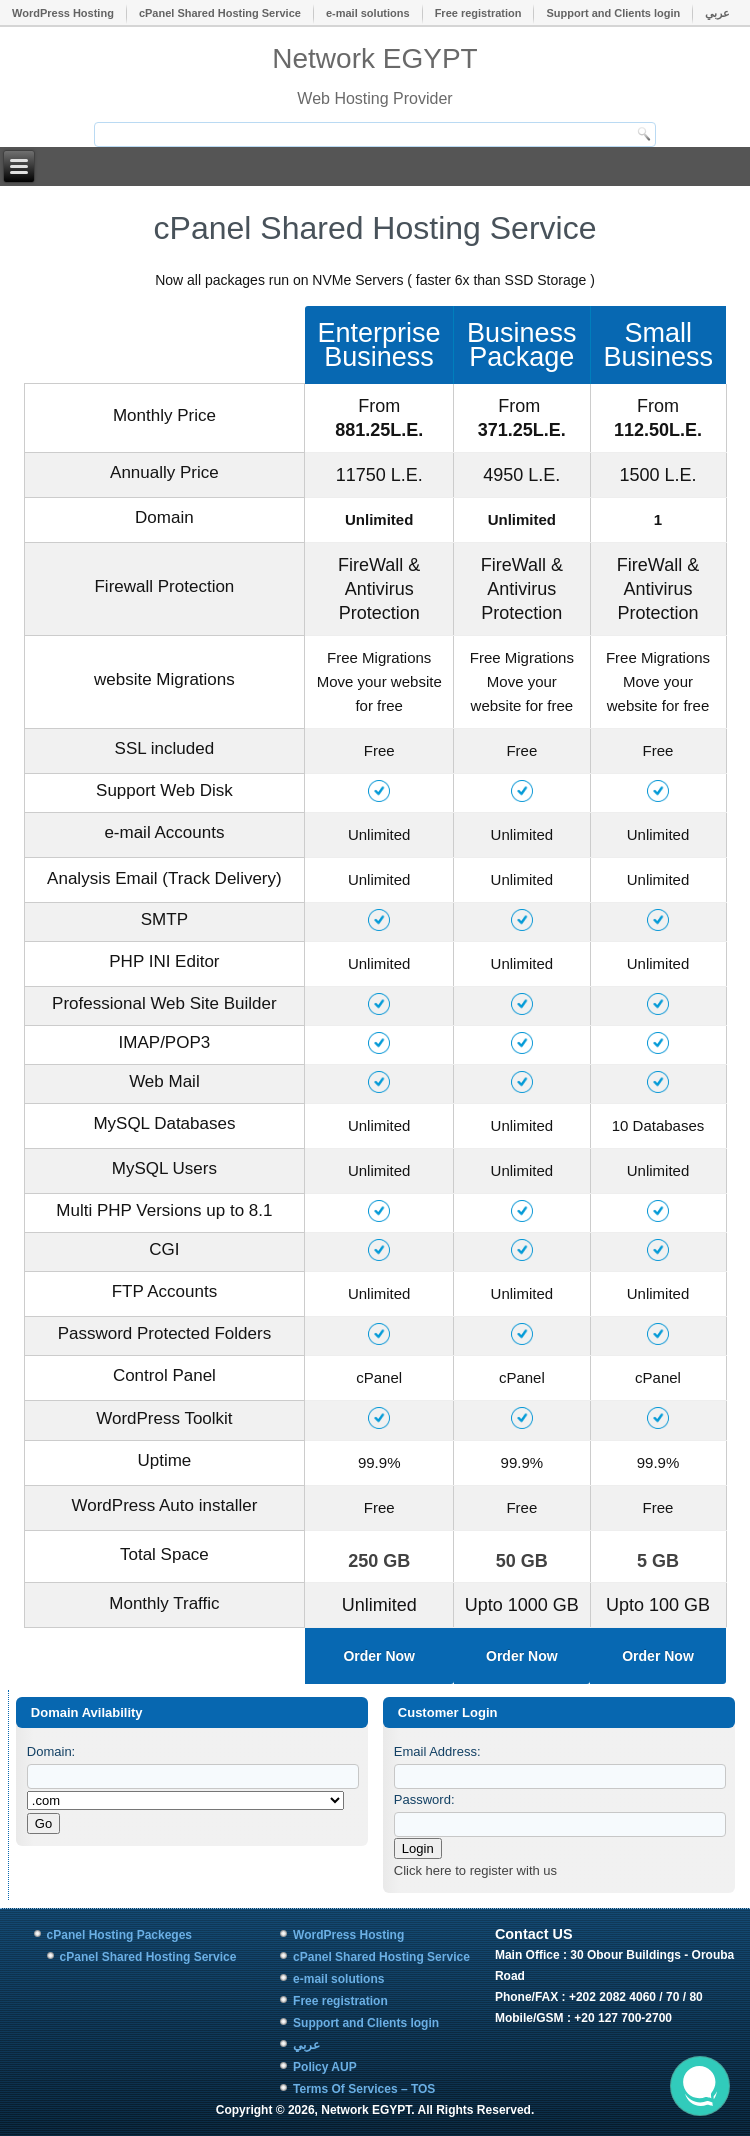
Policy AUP (325, 2067)
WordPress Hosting (63, 13)
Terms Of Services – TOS (364, 2089)
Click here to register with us (475, 1870)
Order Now (379, 1656)
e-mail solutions (368, 13)
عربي (717, 13)
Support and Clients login (613, 13)
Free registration (478, 13)
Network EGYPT (374, 58)
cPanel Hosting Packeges (119, 1935)
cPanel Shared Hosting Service (220, 13)
